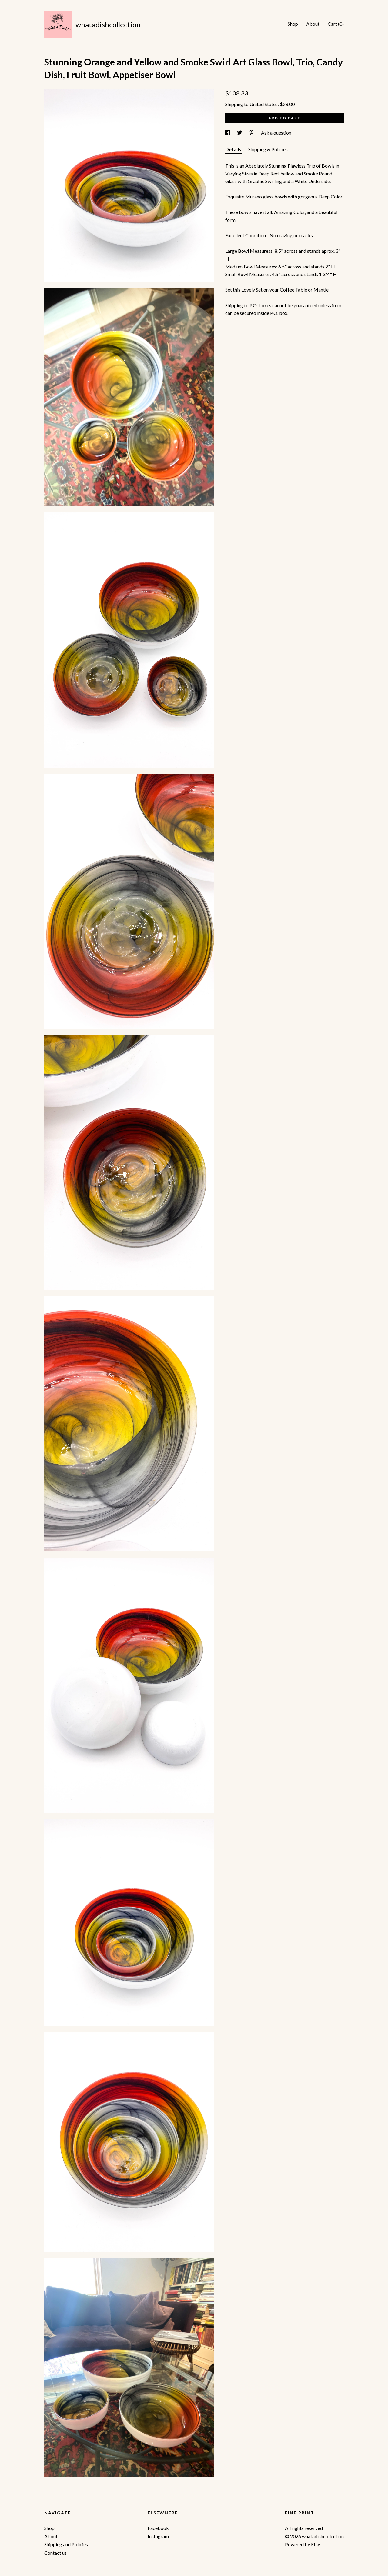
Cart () (336, 24)
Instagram (158, 2536)
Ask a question (276, 132)
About (312, 24)
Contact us (55, 2553)
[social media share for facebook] (228, 132)
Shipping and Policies (66, 2544)
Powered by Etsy (302, 2544)
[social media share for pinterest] (252, 132)
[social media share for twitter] (240, 132)
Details (233, 149)
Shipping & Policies (268, 149)
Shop (293, 24)
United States (263, 104)
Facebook (158, 2528)
